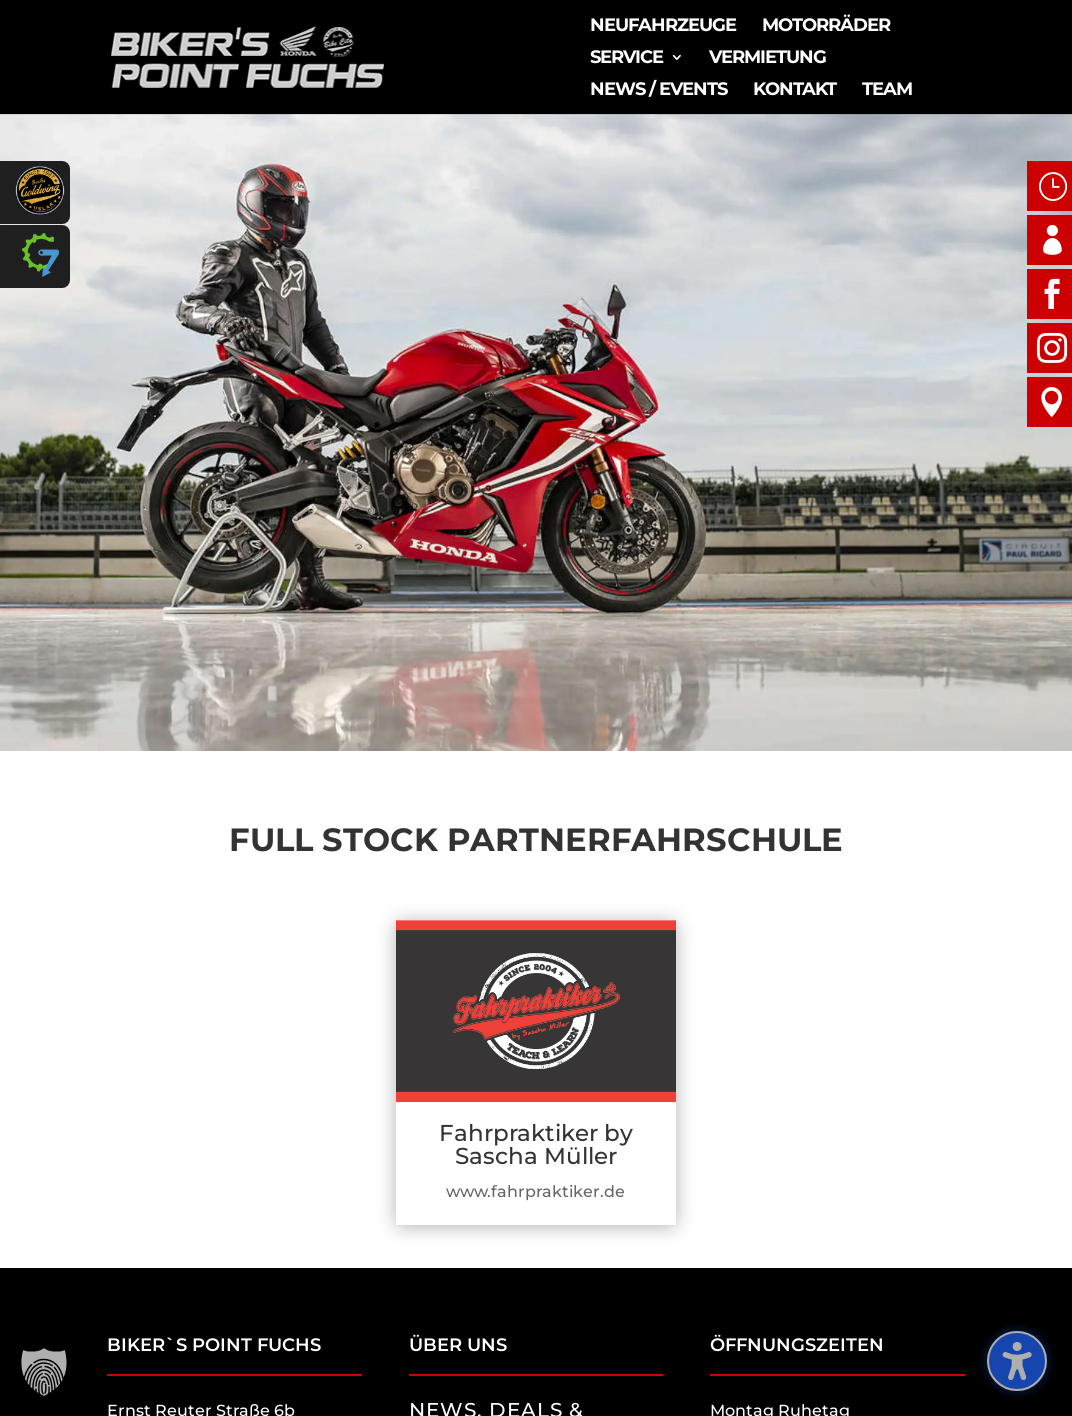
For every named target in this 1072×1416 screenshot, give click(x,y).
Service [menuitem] (626, 59)
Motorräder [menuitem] (826, 27)
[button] (44, 1372)
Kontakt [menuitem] (794, 91)
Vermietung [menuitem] (767, 59)
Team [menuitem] (887, 91)
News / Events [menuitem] (658, 91)
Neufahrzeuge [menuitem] (663, 27)
